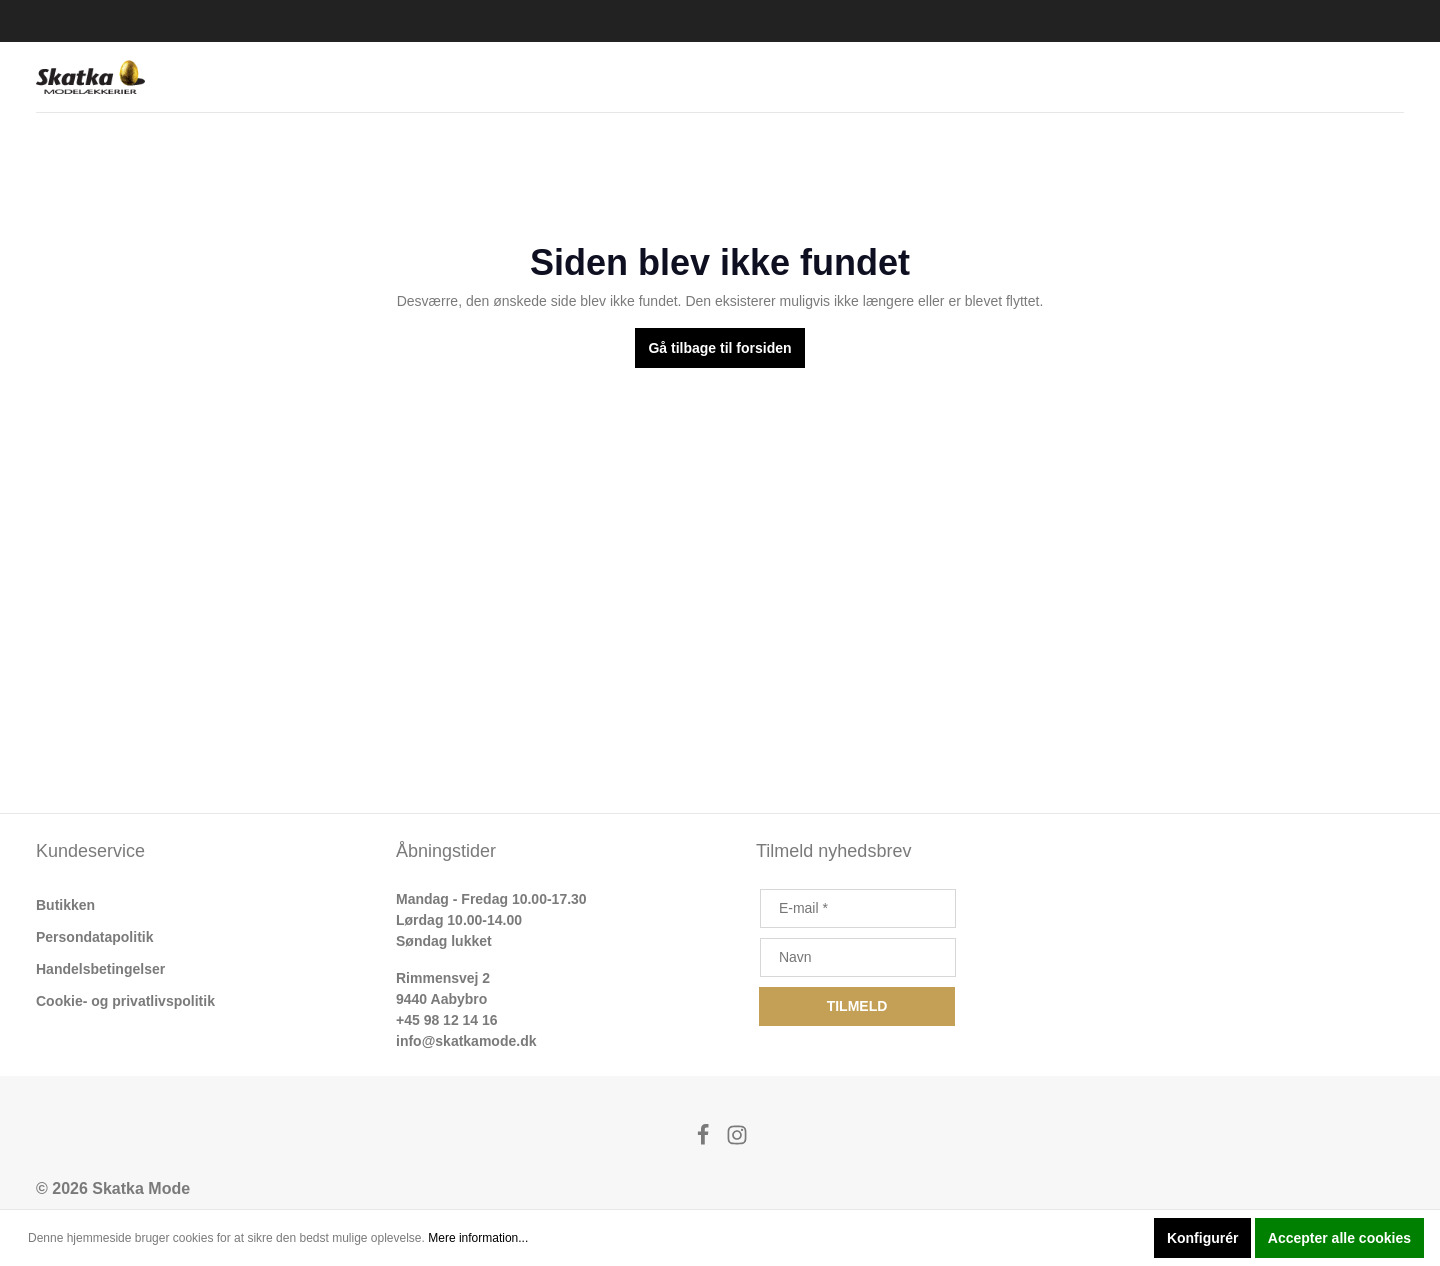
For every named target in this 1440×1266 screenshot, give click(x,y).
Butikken (65, 905)
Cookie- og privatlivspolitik (125, 1001)
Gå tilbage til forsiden (719, 348)
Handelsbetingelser (100, 969)
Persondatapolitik (94, 937)
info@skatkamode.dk (466, 1041)
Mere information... (478, 1238)
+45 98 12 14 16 (447, 1020)
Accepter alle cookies (1339, 1238)
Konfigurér (1203, 1238)
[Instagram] (737, 1140)
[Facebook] (705, 1140)
